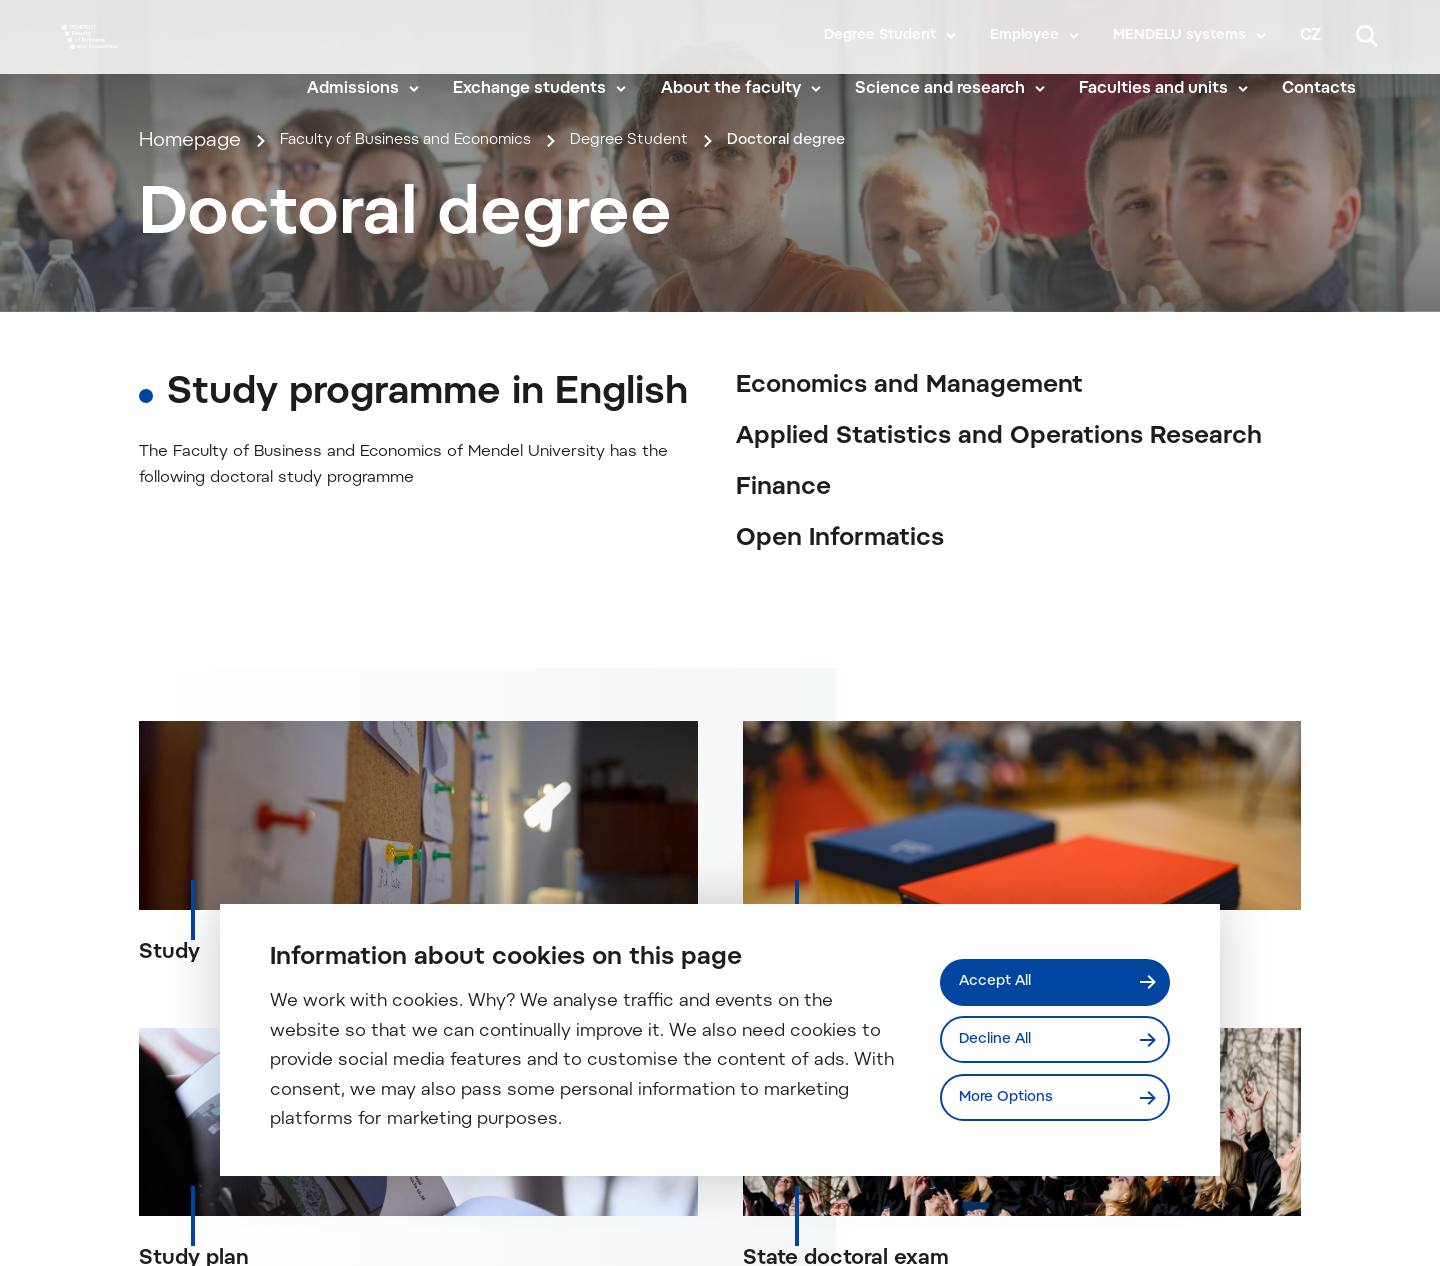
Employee (1024, 36)
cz (1310, 36)
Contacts (1341, 92)
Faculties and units (1174, 92)
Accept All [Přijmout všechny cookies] (1003, 978)
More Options (1015, 1101)
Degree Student (880, 36)
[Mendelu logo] (178, 62)
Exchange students (551, 92)
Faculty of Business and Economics (445, 390)
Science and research (961, 92)
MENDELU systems (1179, 36)
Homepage (190, 390)
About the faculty (752, 92)
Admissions (374, 92)
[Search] (1367, 36)
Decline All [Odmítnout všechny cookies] (1004, 1039)
